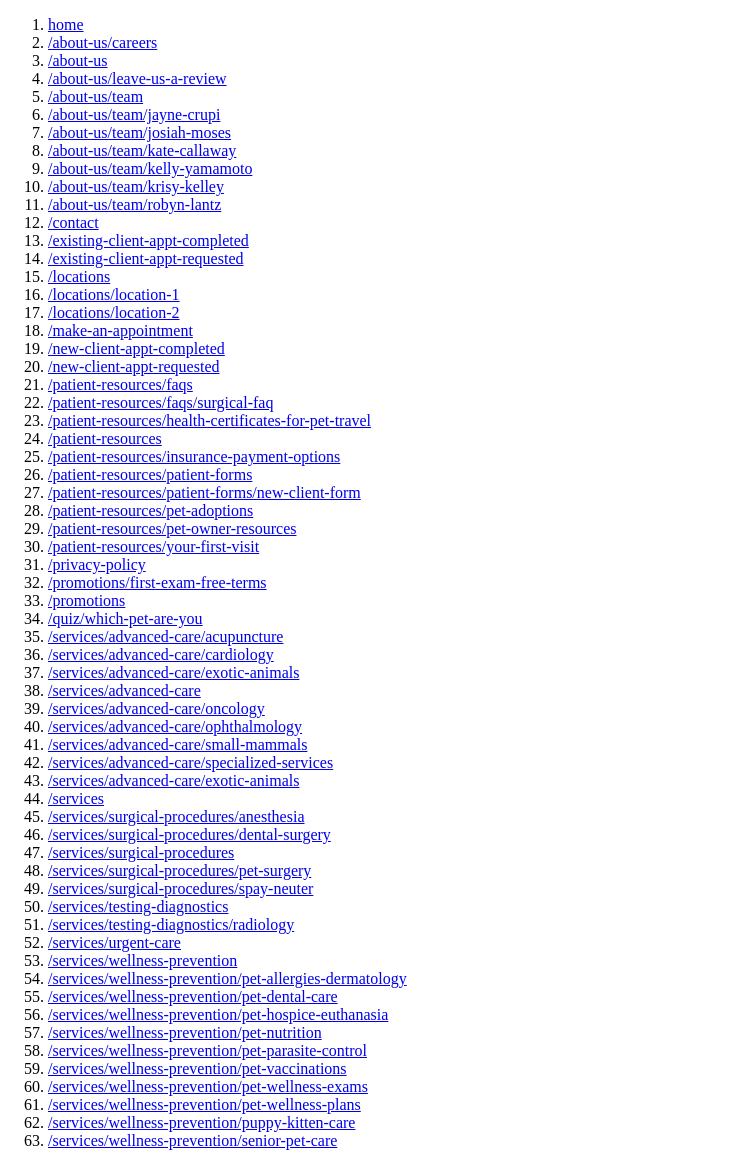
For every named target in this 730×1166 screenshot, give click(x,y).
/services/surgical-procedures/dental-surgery (189, 834)
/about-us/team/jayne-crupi (134, 114)
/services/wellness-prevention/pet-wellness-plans (204, 1104)
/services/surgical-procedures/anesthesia (176, 816)
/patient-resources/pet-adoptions (150, 510)
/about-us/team (95, 96)
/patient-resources (105, 438)
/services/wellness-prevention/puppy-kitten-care (201, 1122)
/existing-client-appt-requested (145, 258)
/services (76, 798)
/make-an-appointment (120, 330)
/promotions (86, 600)
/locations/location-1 (114, 294)
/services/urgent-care (114, 942)
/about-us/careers (102, 42)
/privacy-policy (97, 564)
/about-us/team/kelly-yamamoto (150, 168)
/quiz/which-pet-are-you (125, 618)
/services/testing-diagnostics (138, 906)
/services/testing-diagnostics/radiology (171, 924)
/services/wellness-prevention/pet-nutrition (185, 1032)
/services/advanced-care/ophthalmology (175, 726)
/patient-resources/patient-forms (150, 474)
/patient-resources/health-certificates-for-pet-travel (209, 420)
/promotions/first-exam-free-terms (157, 582)
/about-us (78, 60)
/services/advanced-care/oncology (156, 708)
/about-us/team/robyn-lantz (134, 204)
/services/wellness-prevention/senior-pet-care (192, 1140)
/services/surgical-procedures (141, 852)
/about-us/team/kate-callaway (142, 150)
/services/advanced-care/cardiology (161, 654)
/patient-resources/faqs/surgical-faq (160, 402)
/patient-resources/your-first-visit (153, 546)
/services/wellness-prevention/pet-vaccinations (197, 1068)
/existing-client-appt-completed (148, 240)
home (66, 24)
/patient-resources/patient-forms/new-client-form (204, 492)
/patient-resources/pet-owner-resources (172, 528)
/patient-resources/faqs (120, 384)
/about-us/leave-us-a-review (137, 78)
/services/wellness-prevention (142, 960)
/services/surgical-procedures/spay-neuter (180, 888)
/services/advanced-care (124, 690)
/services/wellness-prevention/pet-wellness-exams (208, 1086)
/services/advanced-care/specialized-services (190, 762)
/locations (79, 276)
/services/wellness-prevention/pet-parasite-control (207, 1050)
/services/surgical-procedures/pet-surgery (179, 870)
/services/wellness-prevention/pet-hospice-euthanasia (218, 1014)
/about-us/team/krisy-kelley (136, 186)
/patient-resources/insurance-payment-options (194, 456)
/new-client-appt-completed (136, 348)
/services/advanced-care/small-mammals (177, 744)
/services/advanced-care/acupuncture (165, 636)
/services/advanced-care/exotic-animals (173, 672)
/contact (73, 222)
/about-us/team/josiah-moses (139, 132)
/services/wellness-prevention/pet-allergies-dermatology (227, 978)
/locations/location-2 (114, 312)
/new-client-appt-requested (133, 366)
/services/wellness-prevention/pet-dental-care (193, 996)
